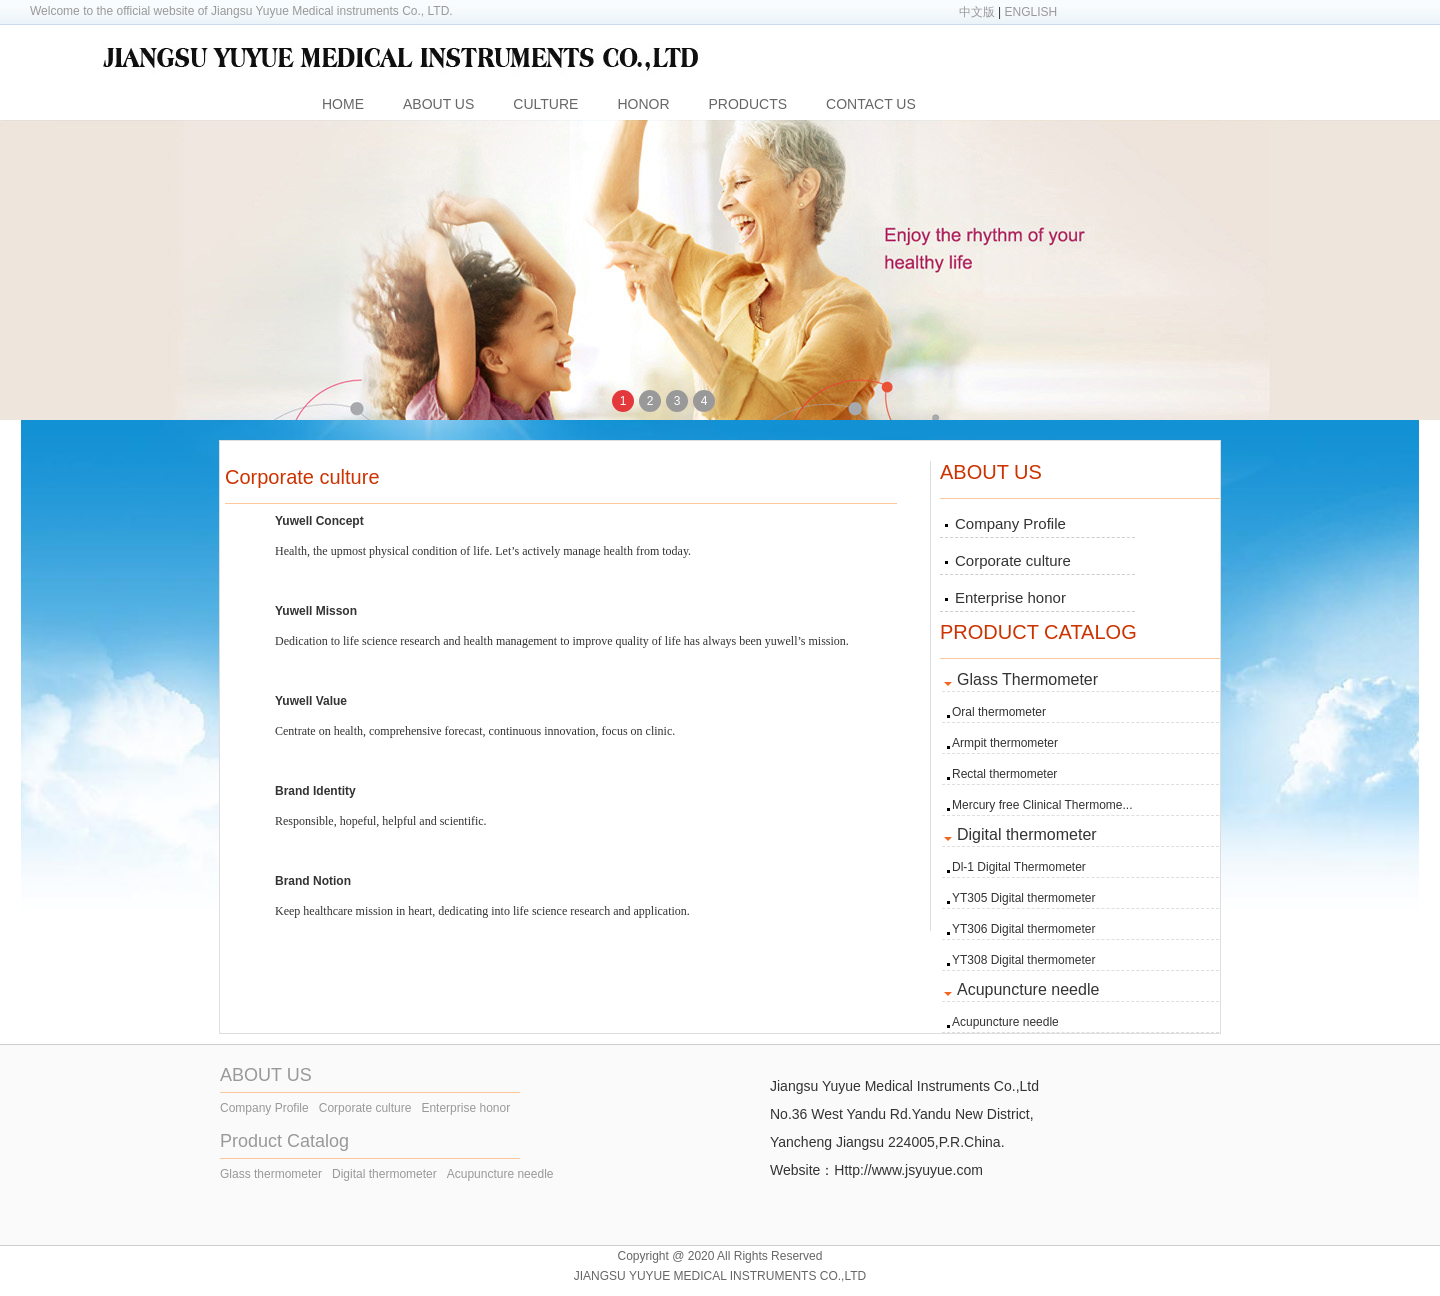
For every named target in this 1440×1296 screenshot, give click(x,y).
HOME (343, 104)
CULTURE (545, 104)
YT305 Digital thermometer (1023, 898)
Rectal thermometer (1004, 774)
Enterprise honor (1010, 597)
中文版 (977, 12)
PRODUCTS (748, 104)
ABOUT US (438, 104)
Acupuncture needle (1005, 1022)
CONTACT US (871, 104)
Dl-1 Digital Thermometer (1019, 867)
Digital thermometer (384, 1174)
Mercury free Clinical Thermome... (1042, 805)
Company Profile (1010, 523)
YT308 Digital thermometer (1023, 960)
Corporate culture (1013, 560)
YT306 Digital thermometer (1023, 929)
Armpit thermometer (1005, 743)
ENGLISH (1031, 12)
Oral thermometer (999, 712)
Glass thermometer (271, 1174)
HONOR (643, 104)
